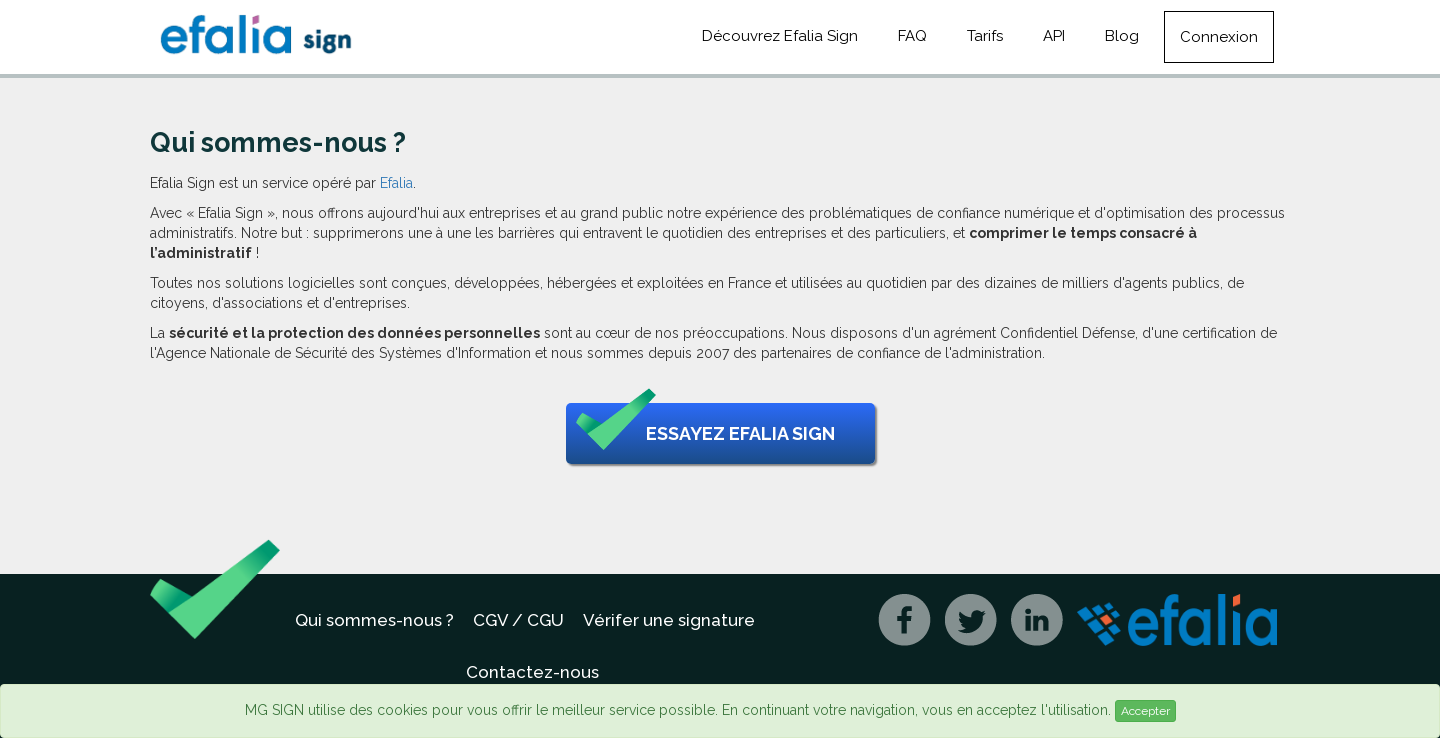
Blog (1122, 36)
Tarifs (985, 36)
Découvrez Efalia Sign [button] (780, 36)
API (1054, 36)
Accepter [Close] (1145, 711)
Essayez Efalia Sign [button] (705, 434)
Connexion (1219, 37)
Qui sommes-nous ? (374, 620)
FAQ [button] (912, 36)
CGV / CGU (518, 620)
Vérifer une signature (669, 620)
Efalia (396, 183)
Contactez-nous (532, 672)
